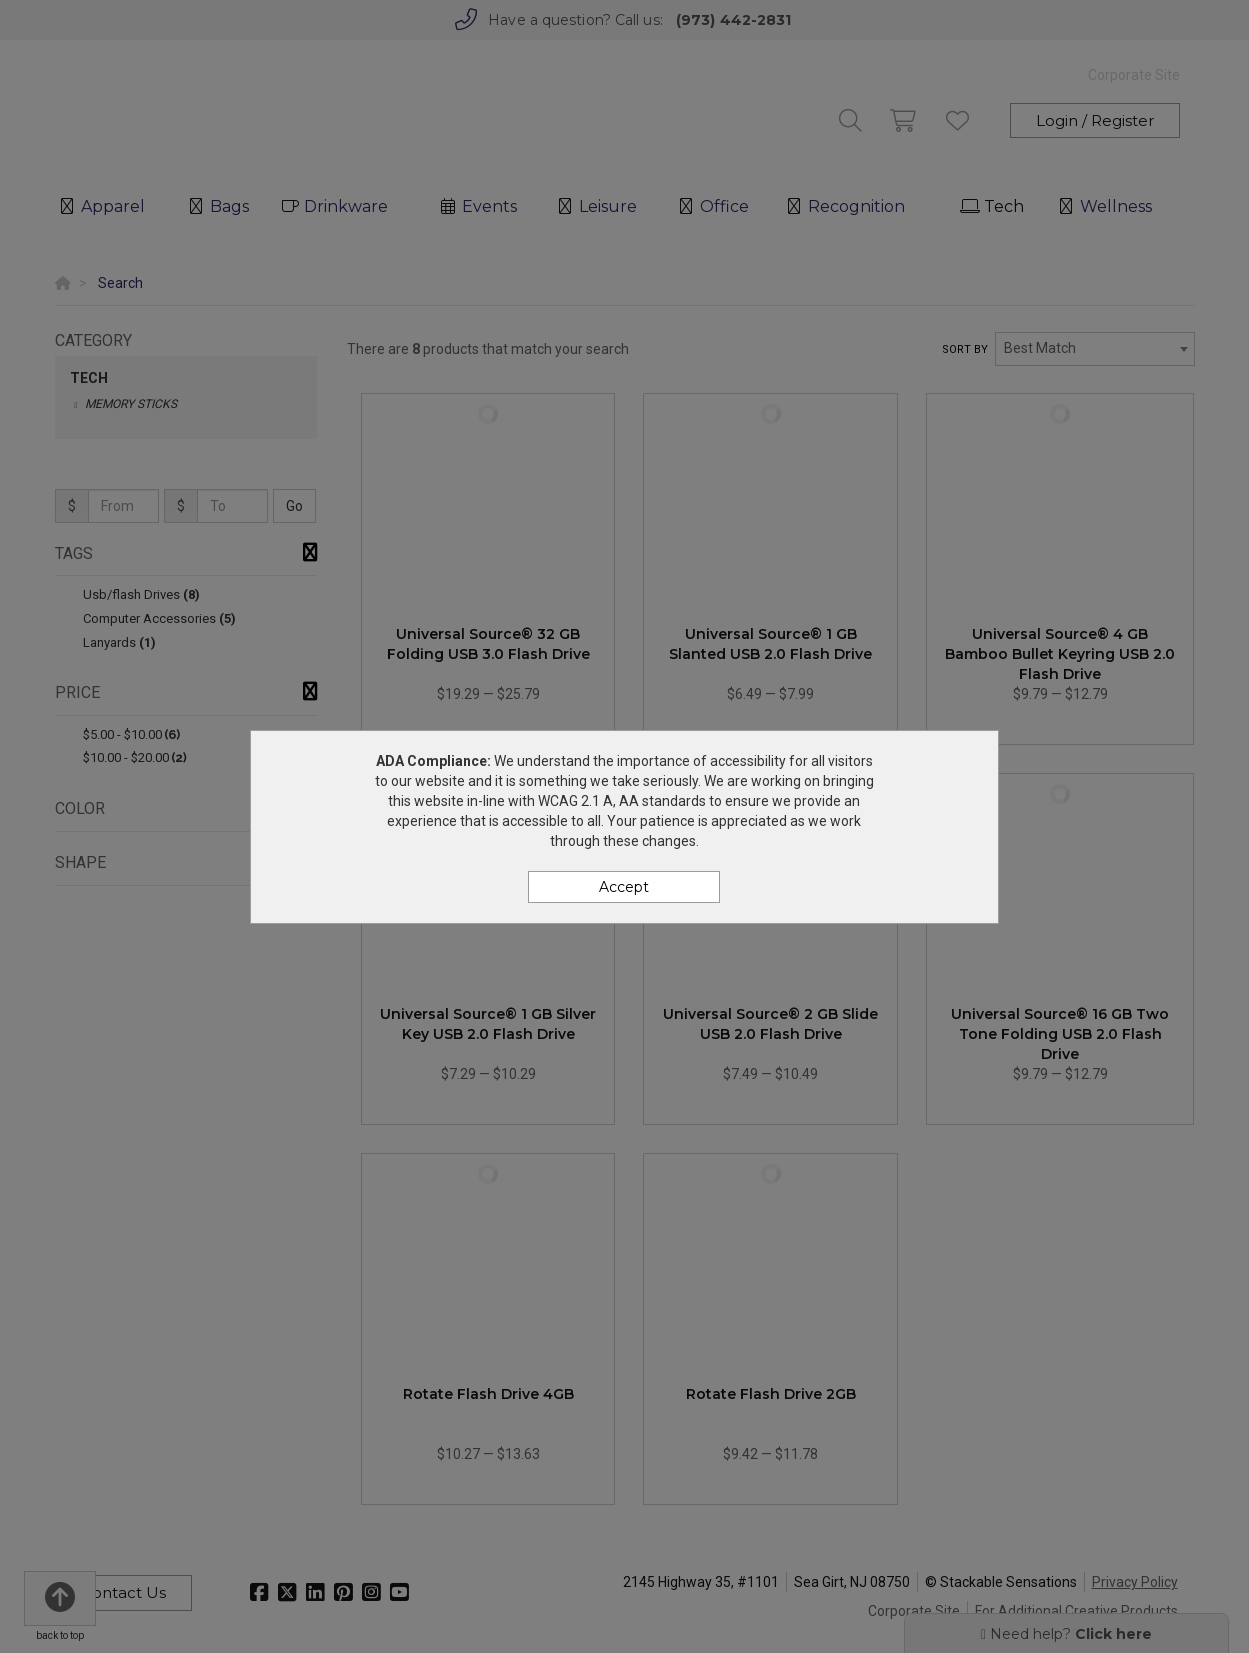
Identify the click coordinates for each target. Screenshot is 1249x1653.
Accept (624, 887)
